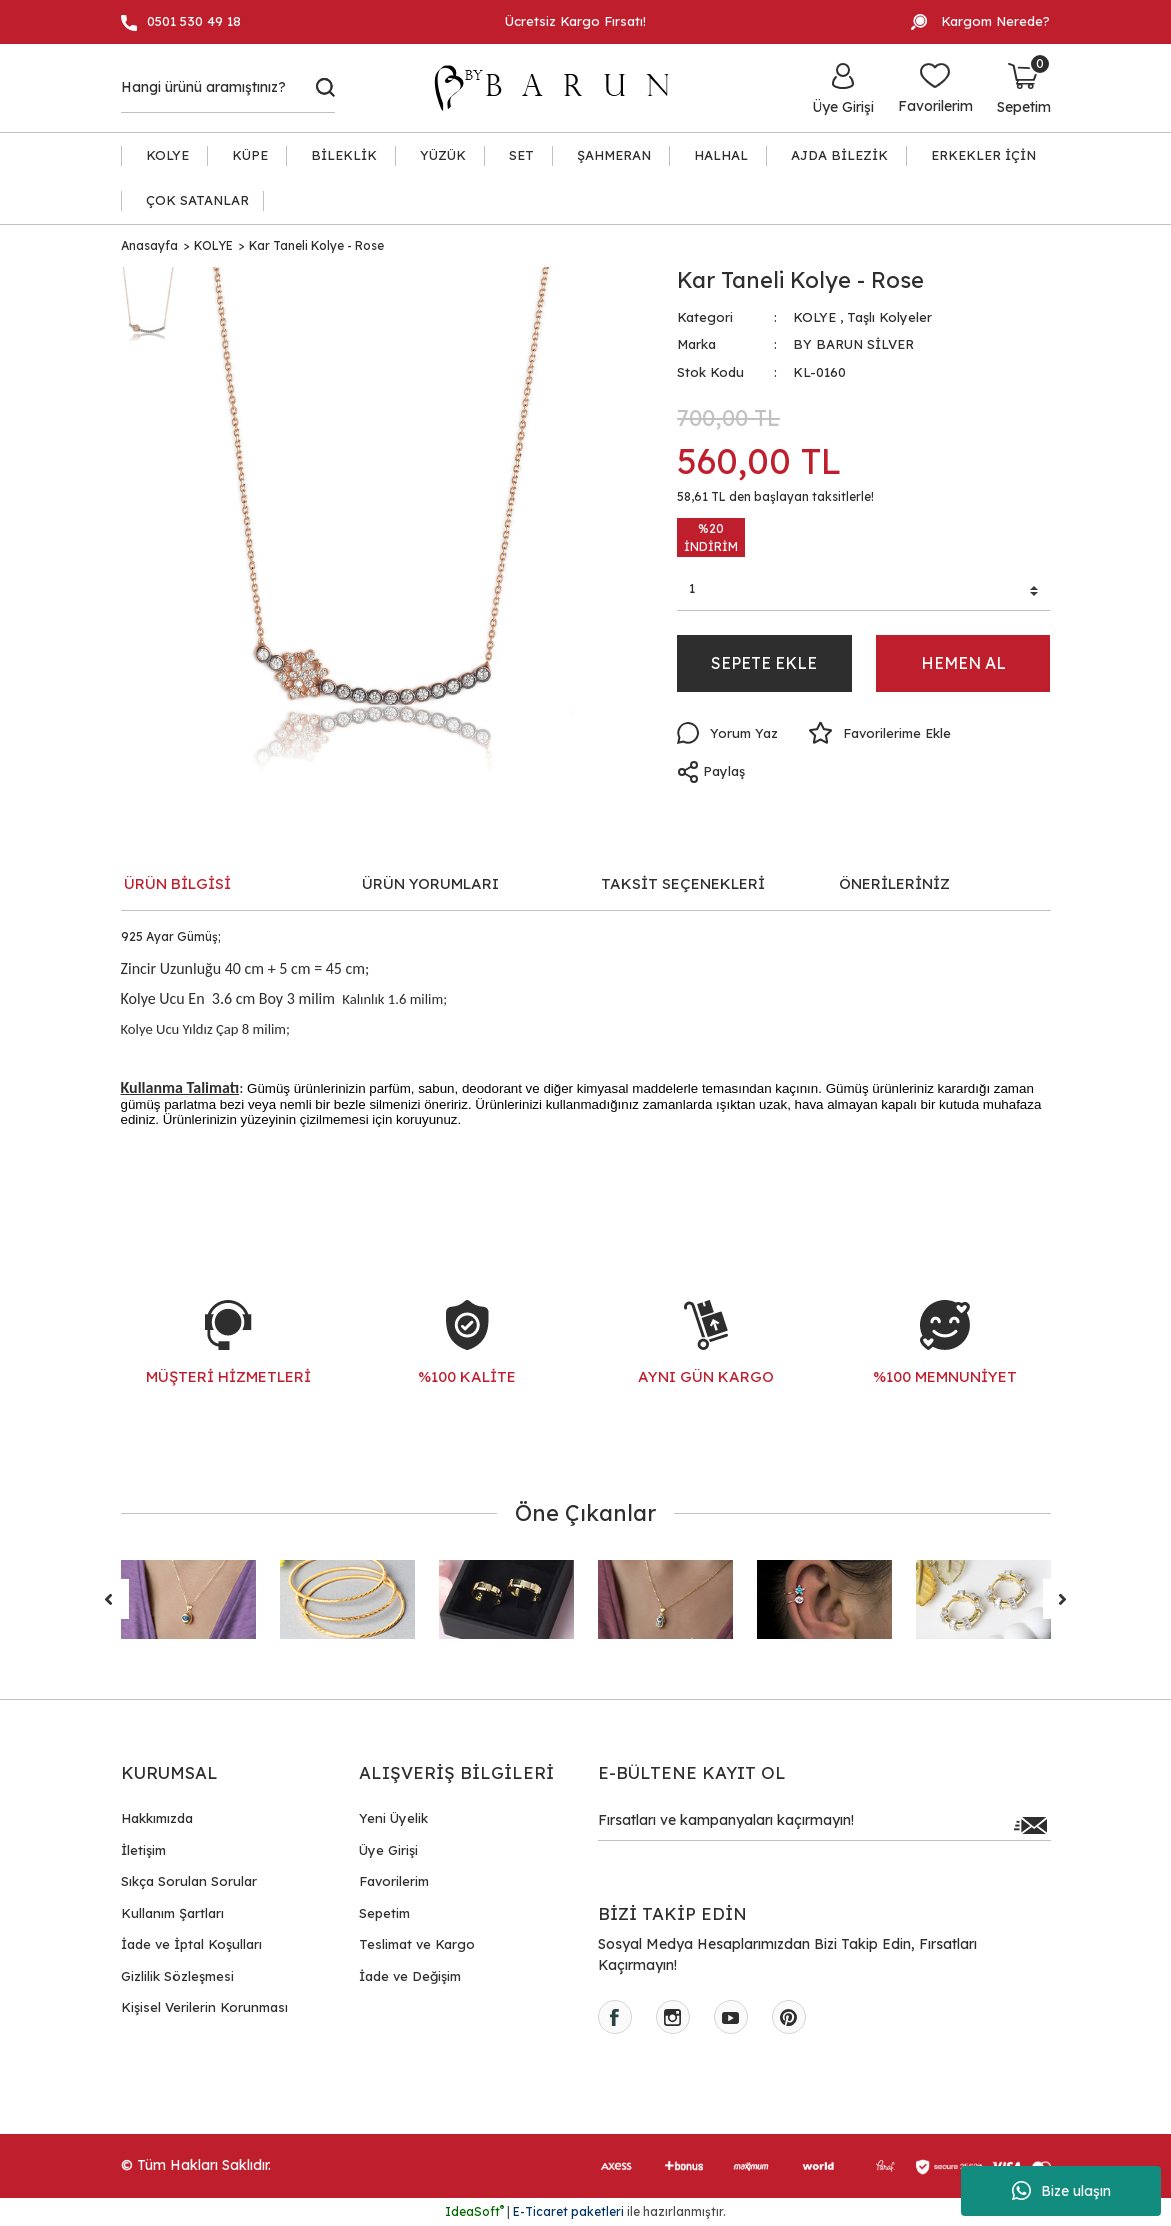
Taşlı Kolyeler (889, 317)
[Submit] (1031, 1825)
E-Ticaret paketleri (568, 2211)
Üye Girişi (388, 1850)
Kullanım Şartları (172, 1913)
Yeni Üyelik (393, 1818)
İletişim (143, 1850)
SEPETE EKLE (764, 663)
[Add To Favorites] (879, 733)
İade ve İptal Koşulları (191, 1944)
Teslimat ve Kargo (417, 1944)
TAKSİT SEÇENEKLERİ (683, 883)
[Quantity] (864, 592)
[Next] (1063, 1599)
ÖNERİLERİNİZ (894, 883)
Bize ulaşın (1061, 2191)
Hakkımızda (157, 1818)
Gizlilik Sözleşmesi (177, 1976)
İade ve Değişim (410, 1976)
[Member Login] (843, 88)
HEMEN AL (963, 663)
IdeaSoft (474, 2211)
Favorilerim (394, 1881)
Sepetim (384, 1913)
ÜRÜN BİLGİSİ (177, 883)
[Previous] (109, 1599)
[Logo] (561, 88)
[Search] (228, 88)
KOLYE (814, 317)
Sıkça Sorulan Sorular (189, 1881)
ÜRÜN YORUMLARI (430, 883)
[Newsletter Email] (824, 1825)
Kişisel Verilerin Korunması (204, 2007)
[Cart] (1024, 88)
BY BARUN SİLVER (853, 344)
